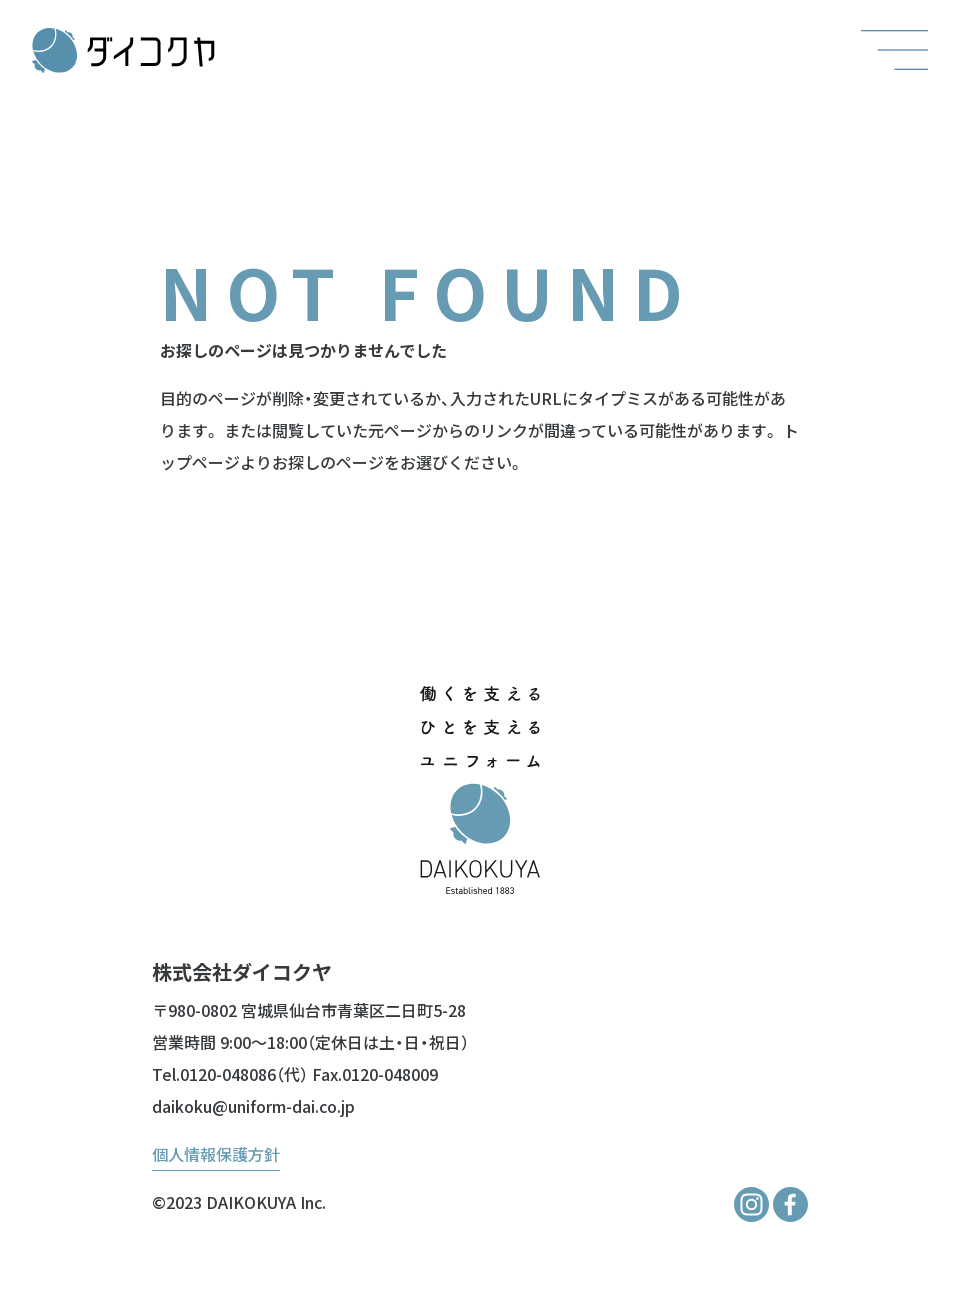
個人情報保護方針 (216, 1154)
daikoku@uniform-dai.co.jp (253, 1106)
